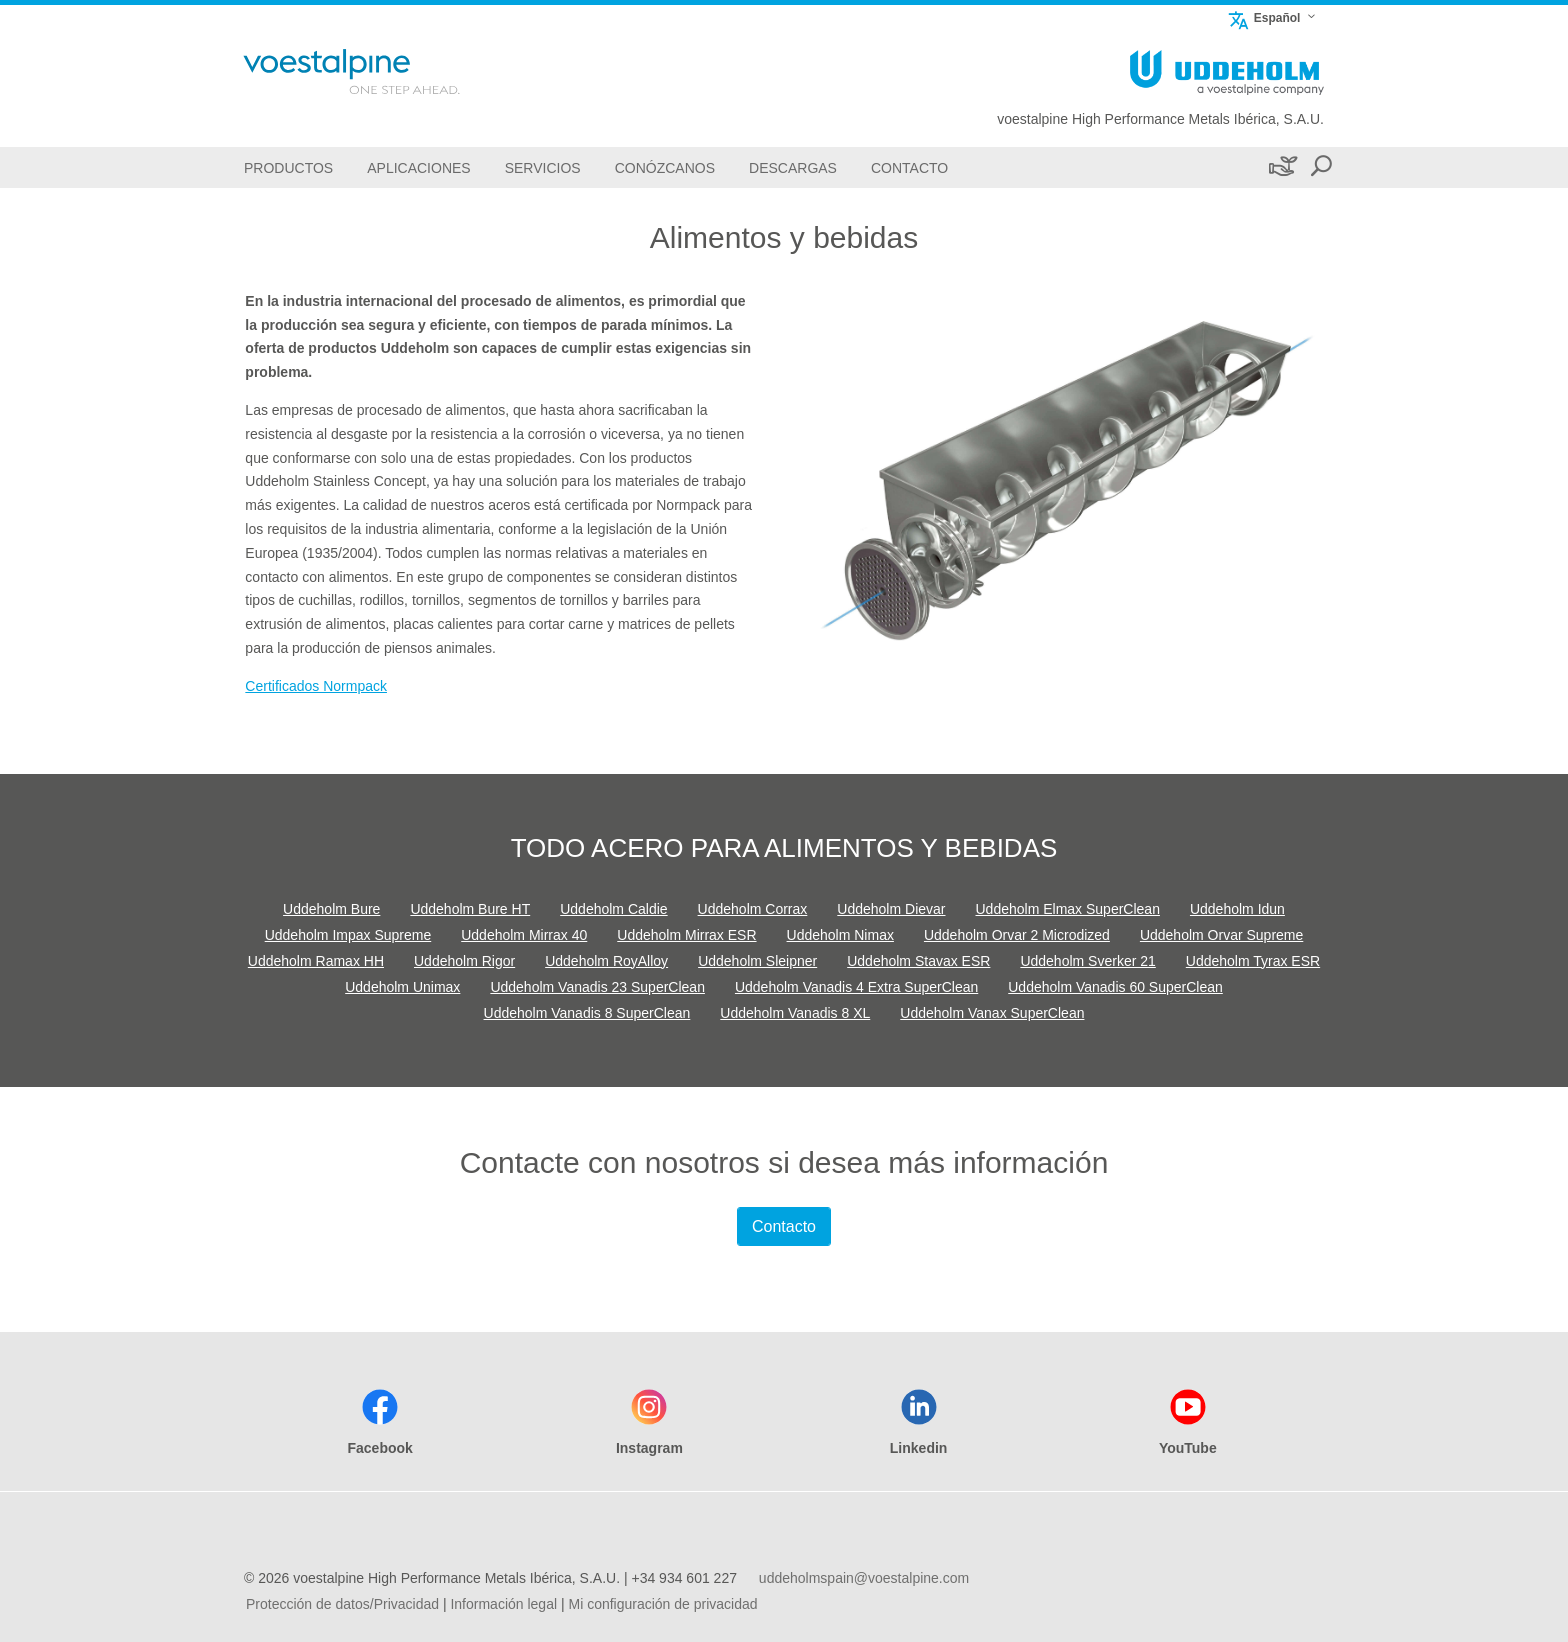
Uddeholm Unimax (402, 987)
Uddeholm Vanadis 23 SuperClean (597, 987)
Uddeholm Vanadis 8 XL (795, 1013)
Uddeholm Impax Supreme (348, 935)
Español (1264, 17)
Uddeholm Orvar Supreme (1221, 935)
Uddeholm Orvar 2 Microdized (1017, 935)
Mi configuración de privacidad (662, 1604)
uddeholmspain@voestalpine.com (864, 1578)
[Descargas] (793, 167)
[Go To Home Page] (378, 71)
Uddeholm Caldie (613, 909)
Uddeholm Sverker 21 (1087, 961)
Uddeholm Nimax (840, 935)
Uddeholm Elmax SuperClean (1068, 909)
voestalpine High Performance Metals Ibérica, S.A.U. (1160, 119)
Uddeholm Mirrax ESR (686, 935)
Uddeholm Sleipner (757, 961)
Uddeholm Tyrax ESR (1253, 961)
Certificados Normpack (316, 686)
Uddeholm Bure (331, 909)
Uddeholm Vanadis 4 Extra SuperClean (856, 987)
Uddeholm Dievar (891, 909)
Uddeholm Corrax (753, 909)
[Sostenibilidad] (1281, 167)
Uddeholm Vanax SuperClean (992, 1013)
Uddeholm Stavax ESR (918, 961)
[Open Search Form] (1321, 167)
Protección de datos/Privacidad (342, 1604)
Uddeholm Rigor (464, 961)
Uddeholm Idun (1237, 909)
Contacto (784, 1226)
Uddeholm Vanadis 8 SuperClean (587, 1013)
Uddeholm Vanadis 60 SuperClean (1115, 987)
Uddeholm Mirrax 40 (524, 935)
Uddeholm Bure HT (470, 909)
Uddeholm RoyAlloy (606, 961)
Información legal (503, 1604)
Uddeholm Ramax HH (316, 961)
